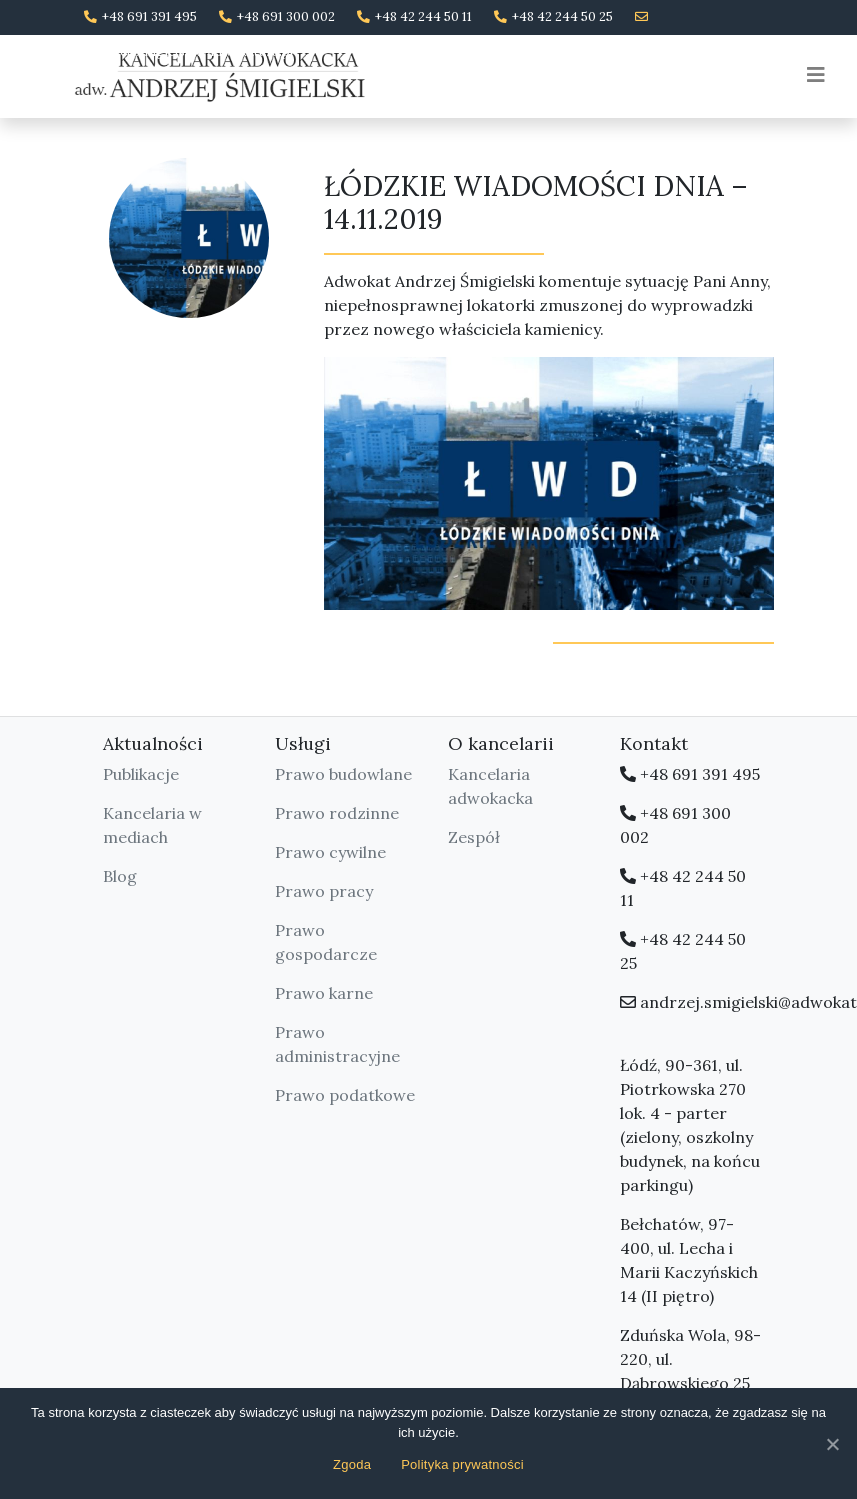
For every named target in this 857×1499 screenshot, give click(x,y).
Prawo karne (324, 993)
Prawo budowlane (343, 774)
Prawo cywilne (330, 852)
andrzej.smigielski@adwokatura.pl (188, 51)
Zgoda (352, 1464)
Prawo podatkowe (345, 1095)
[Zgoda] (832, 1444)
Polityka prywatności (462, 1464)
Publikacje (141, 774)
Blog (120, 876)
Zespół (474, 837)
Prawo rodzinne (337, 813)
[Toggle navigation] (816, 75)
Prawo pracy (324, 891)
